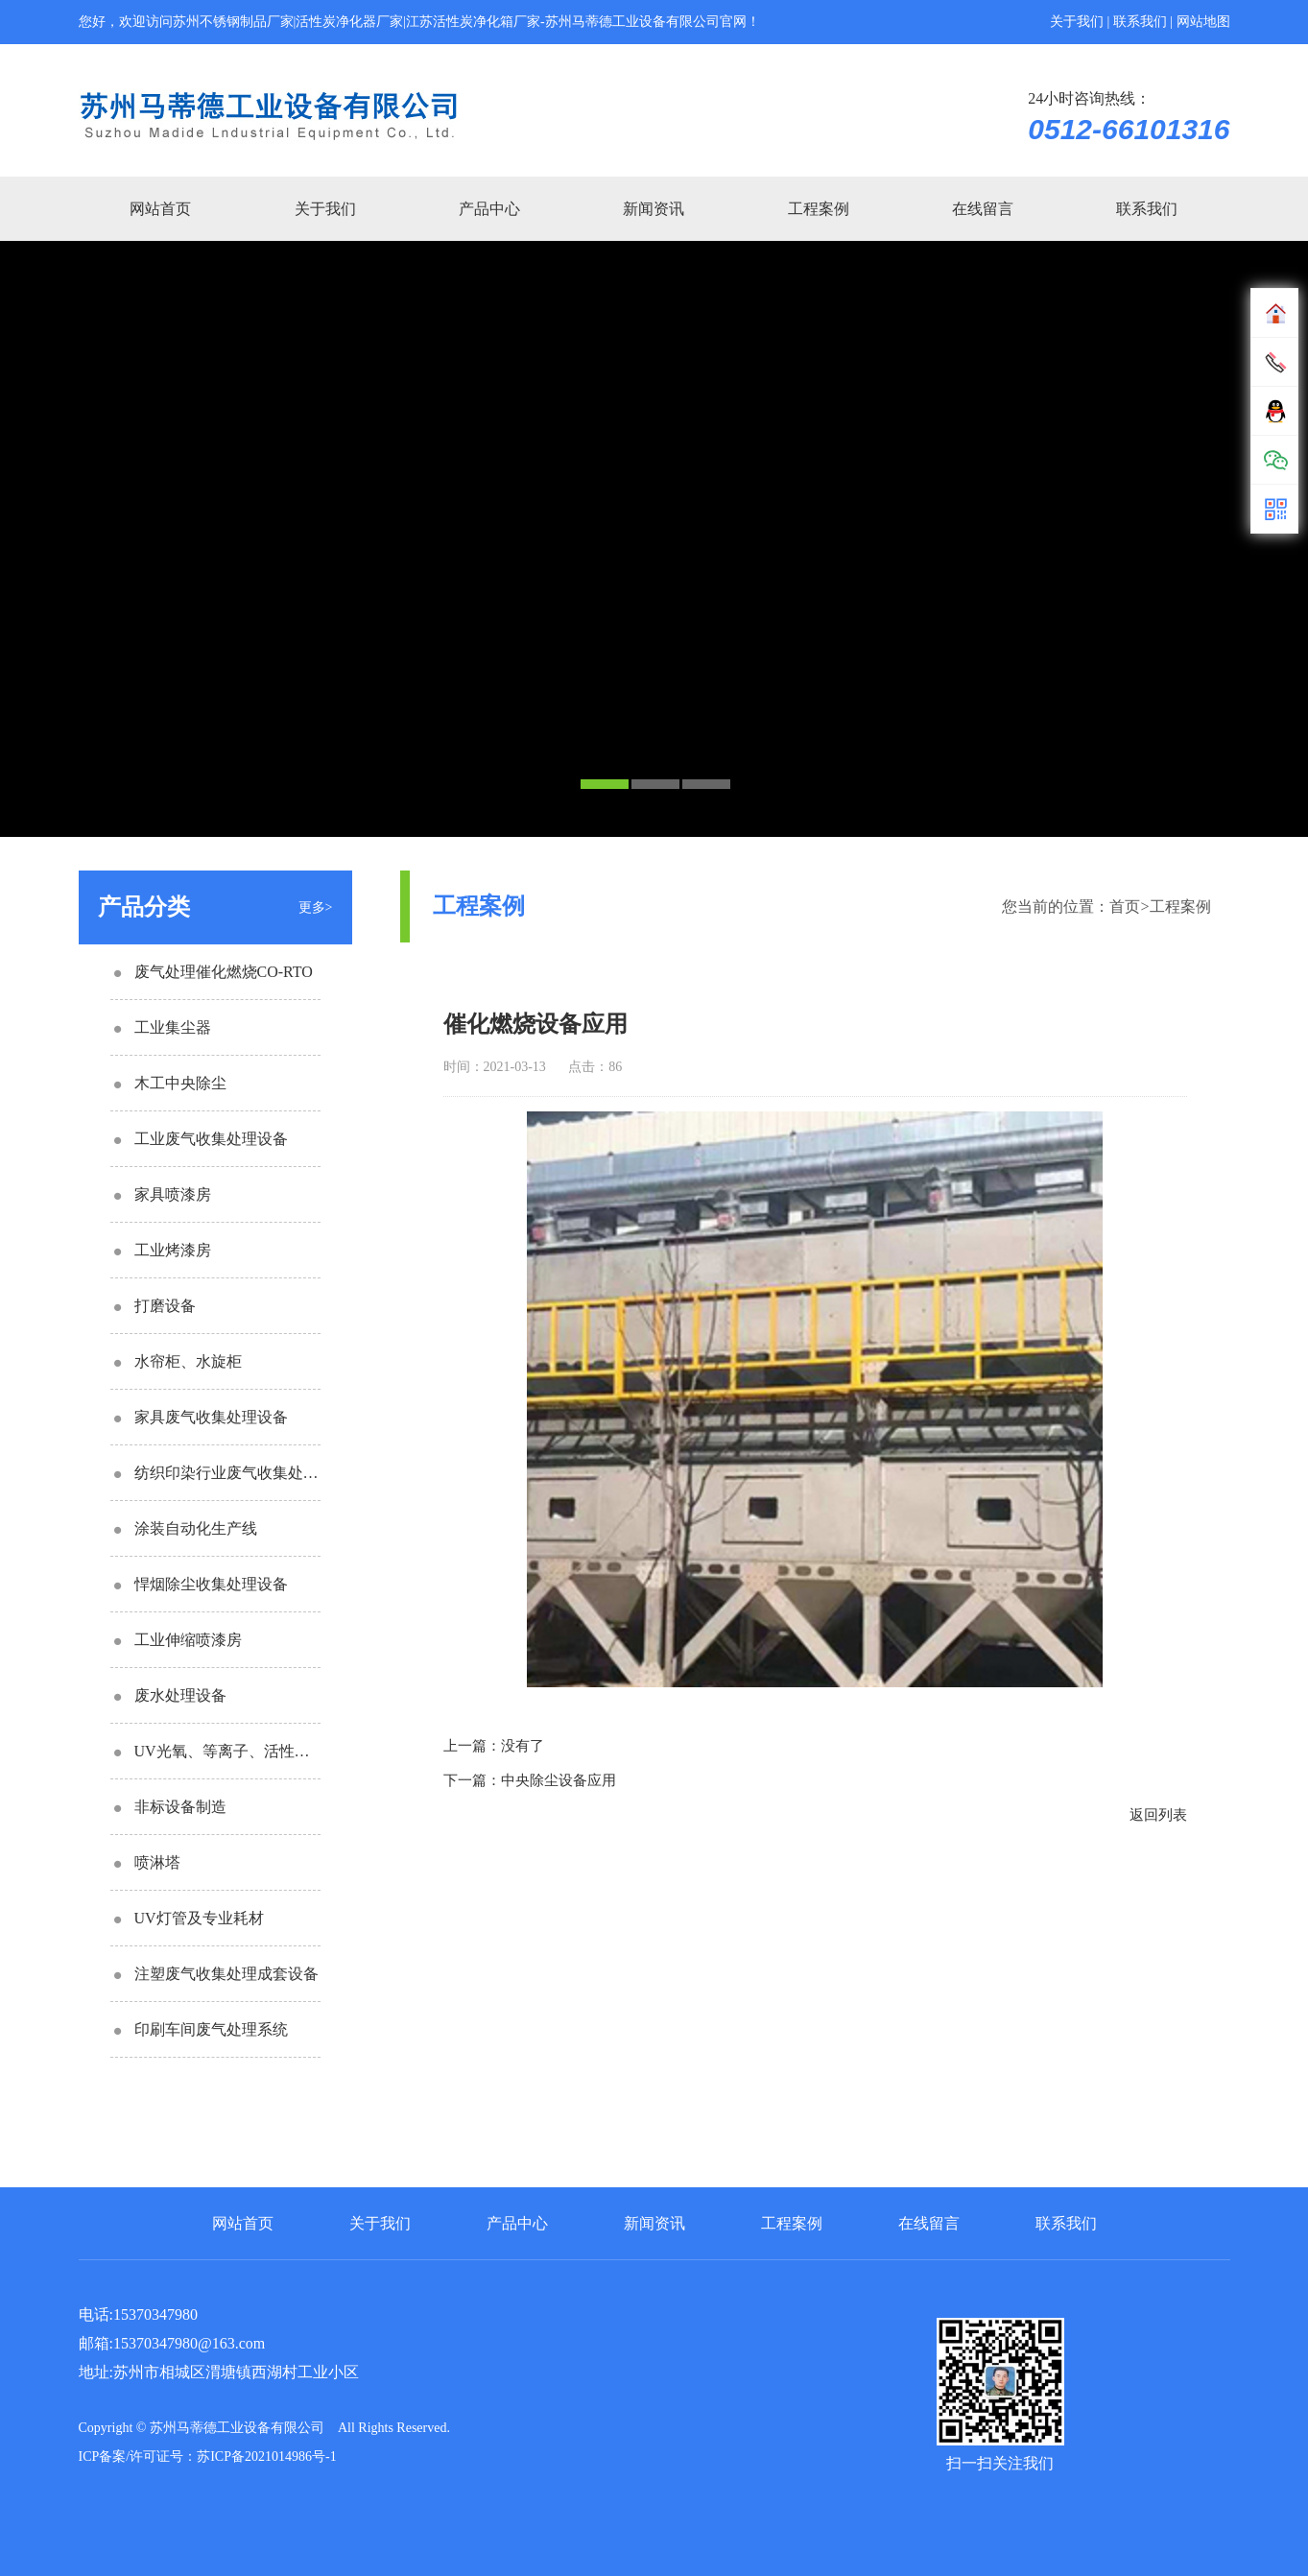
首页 (1124, 906)
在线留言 (982, 209)
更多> (315, 907)
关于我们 (1077, 21)
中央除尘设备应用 (558, 1780)
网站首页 (160, 209)
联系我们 (1140, 21)
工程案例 (818, 209)
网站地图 (1203, 21)
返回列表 (1158, 1815)
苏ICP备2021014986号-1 (266, 2456)
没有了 (522, 1745)
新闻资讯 (653, 209)
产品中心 (489, 209)
